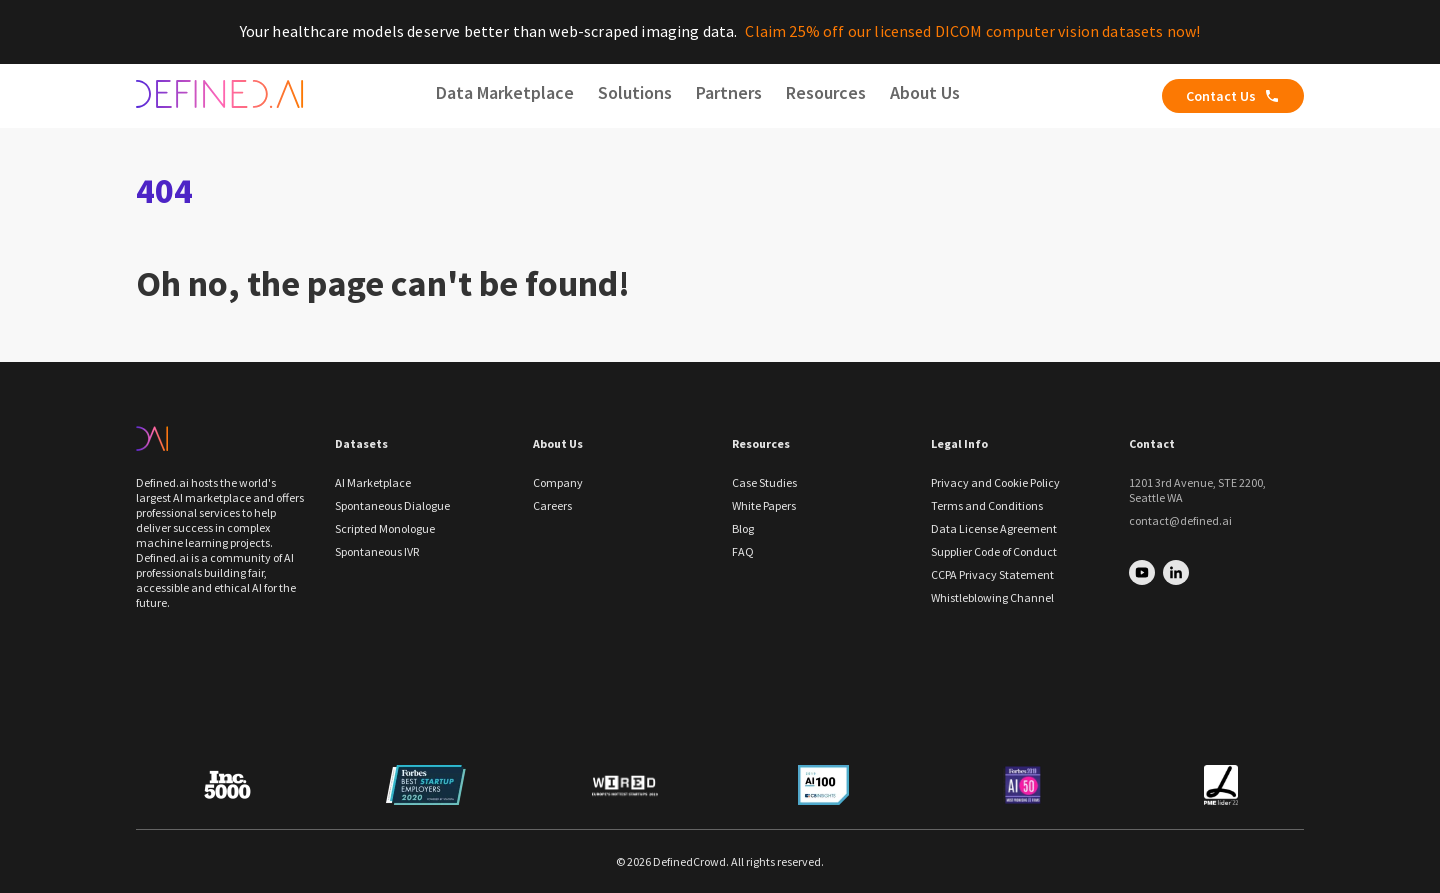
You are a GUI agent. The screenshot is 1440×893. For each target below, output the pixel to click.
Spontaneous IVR (377, 551)
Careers (552, 505)
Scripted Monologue (385, 528)
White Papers (764, 505)
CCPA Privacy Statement (992, 574)
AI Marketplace (373, 482)
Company (558, 482)
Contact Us (1233, 96)
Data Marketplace (505, 92)
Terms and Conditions (987, 505)
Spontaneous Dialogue (392, 505)
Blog (743, 528)
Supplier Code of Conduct (994, 551)
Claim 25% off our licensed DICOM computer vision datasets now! (972, 31)
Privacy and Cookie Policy (995, 482)
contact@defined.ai (1180, 520)
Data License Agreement (994, 528)
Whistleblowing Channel (992, 597)
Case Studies (764, 482)
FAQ (743, 551)
